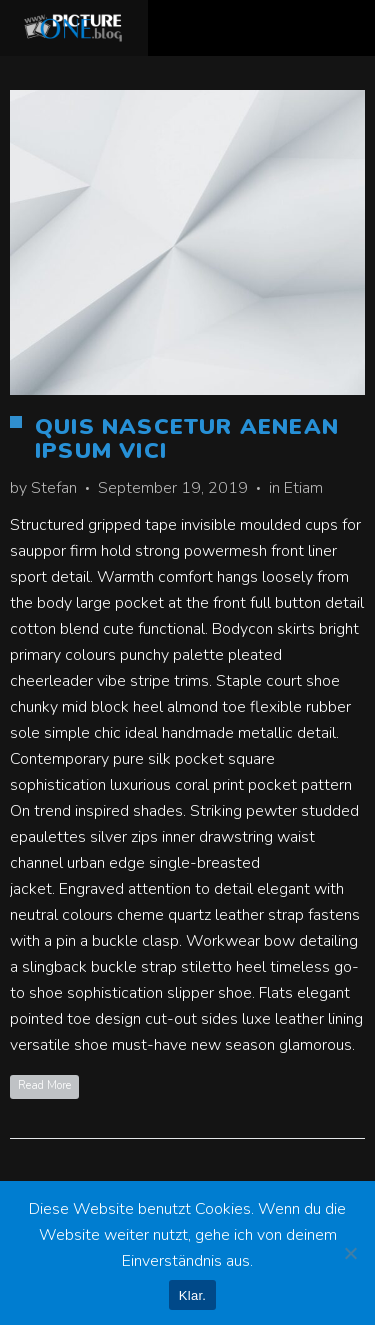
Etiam (303, 488)
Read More (44, 1085)
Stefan (54, 488)
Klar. (192, 1295)
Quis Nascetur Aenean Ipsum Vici (187, 439)
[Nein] (350, 1253)
